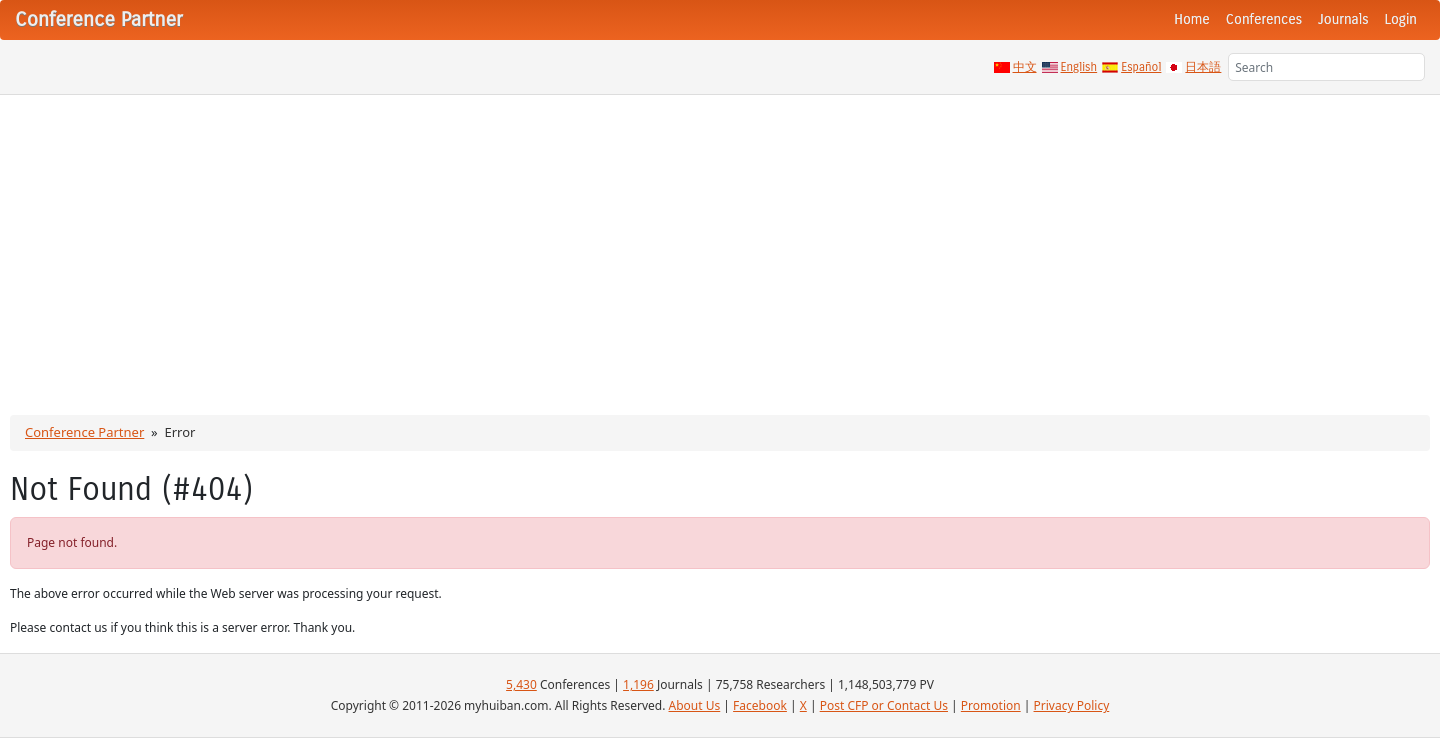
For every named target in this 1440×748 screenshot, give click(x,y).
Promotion (991, 705)
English (1079, 67)
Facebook (760, 705)
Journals (1343, 19)
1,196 (638, 684)
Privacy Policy (1072, 705)
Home (1192, 19)
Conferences (1264, 19)
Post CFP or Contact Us (884, 705)
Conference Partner (84, 432)
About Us (695, 705)
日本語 (1203, 67)
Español (1141, 67)
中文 (1025, 67)
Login (1401, 19)
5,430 (521, 684)
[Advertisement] (720, 245)
